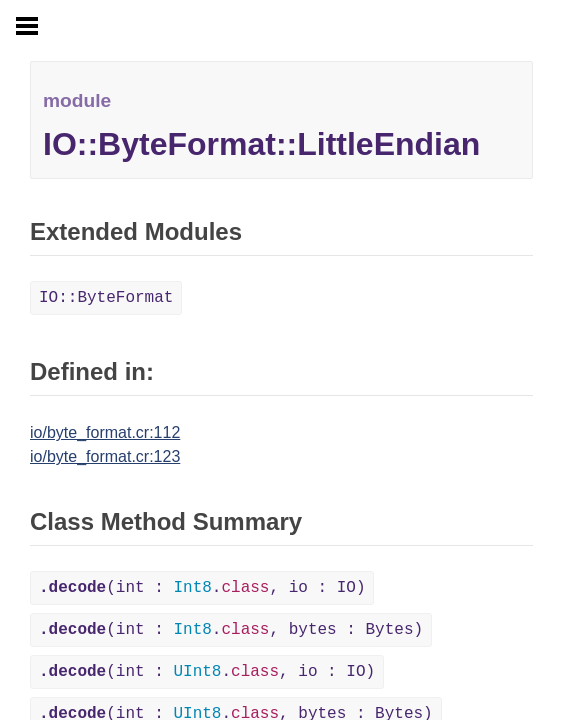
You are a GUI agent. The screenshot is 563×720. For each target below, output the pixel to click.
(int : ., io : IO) (202, 588)
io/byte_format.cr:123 (105, 456)
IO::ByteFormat (106, 298)
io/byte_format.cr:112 (105, 432)
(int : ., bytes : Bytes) (231, 630)
